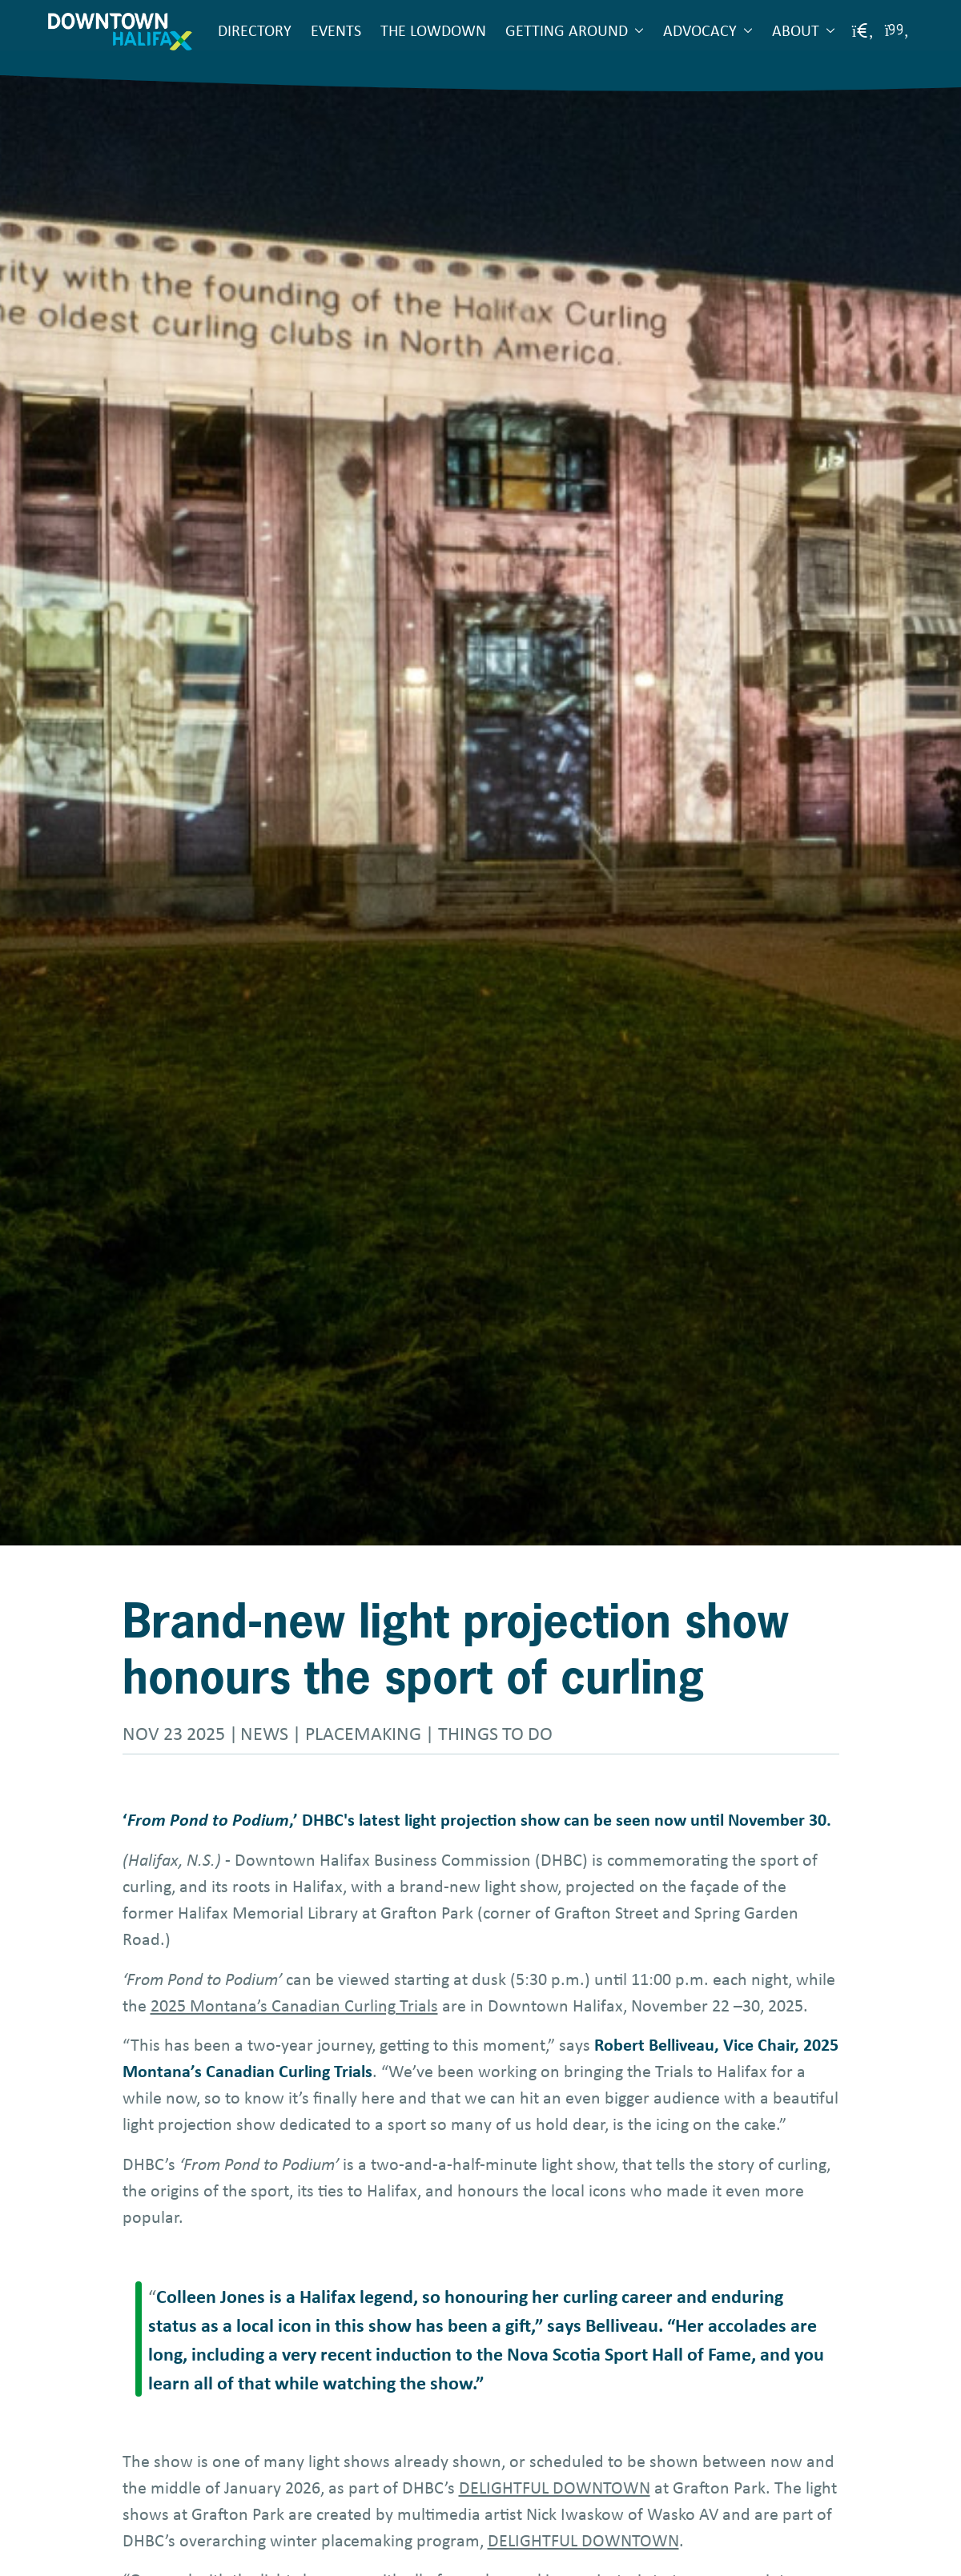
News (264, 1733)
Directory (255, 30)
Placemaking (363, 1733)
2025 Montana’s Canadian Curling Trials (294, 2005)
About (795, 30)
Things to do (495, 1733)
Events (336, 30)
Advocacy (700, 30)
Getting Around (566, 30)
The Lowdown (433, 30)
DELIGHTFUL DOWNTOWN (554, 2487)
